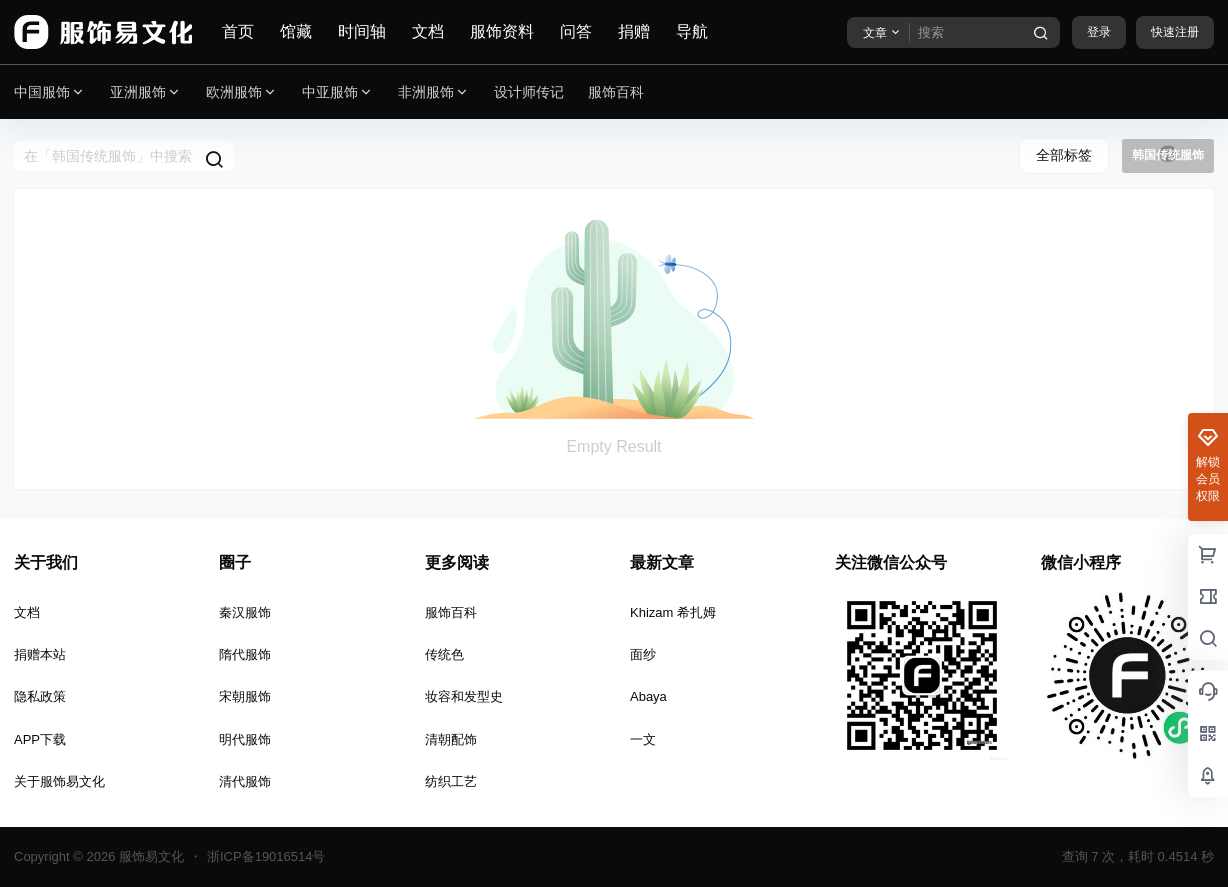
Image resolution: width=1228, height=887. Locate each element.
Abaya (648, 696)
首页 (238, 31)
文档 (428, 31)
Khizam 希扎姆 (673, 612)
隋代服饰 (245, 654)
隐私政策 (40, 696)
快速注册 (1175, 32)
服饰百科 (451, 612)
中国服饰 (50, 92)
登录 (1099, 32)
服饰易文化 (149, 856)
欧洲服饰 (242, 92)
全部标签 (1064, 155)
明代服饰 (245, 739)
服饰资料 (502, 31)
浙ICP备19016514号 (266, 856)
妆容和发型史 (464, 696)
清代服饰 (245, 781)
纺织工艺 (451, 781)
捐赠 (634, 31)
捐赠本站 (40, 654)
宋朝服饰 (245, 696)
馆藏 (296, 31)
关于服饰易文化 (59, 781)
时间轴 (362, 31)
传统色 (444, 654)
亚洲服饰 (146, 92)
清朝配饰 (451, 739)
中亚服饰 (338, 92)
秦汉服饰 (245, 612)
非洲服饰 (434, 92)
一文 (643, 739)
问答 (576, 31)
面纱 (643, 654)
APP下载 (40, 739)
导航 (692, 31)
